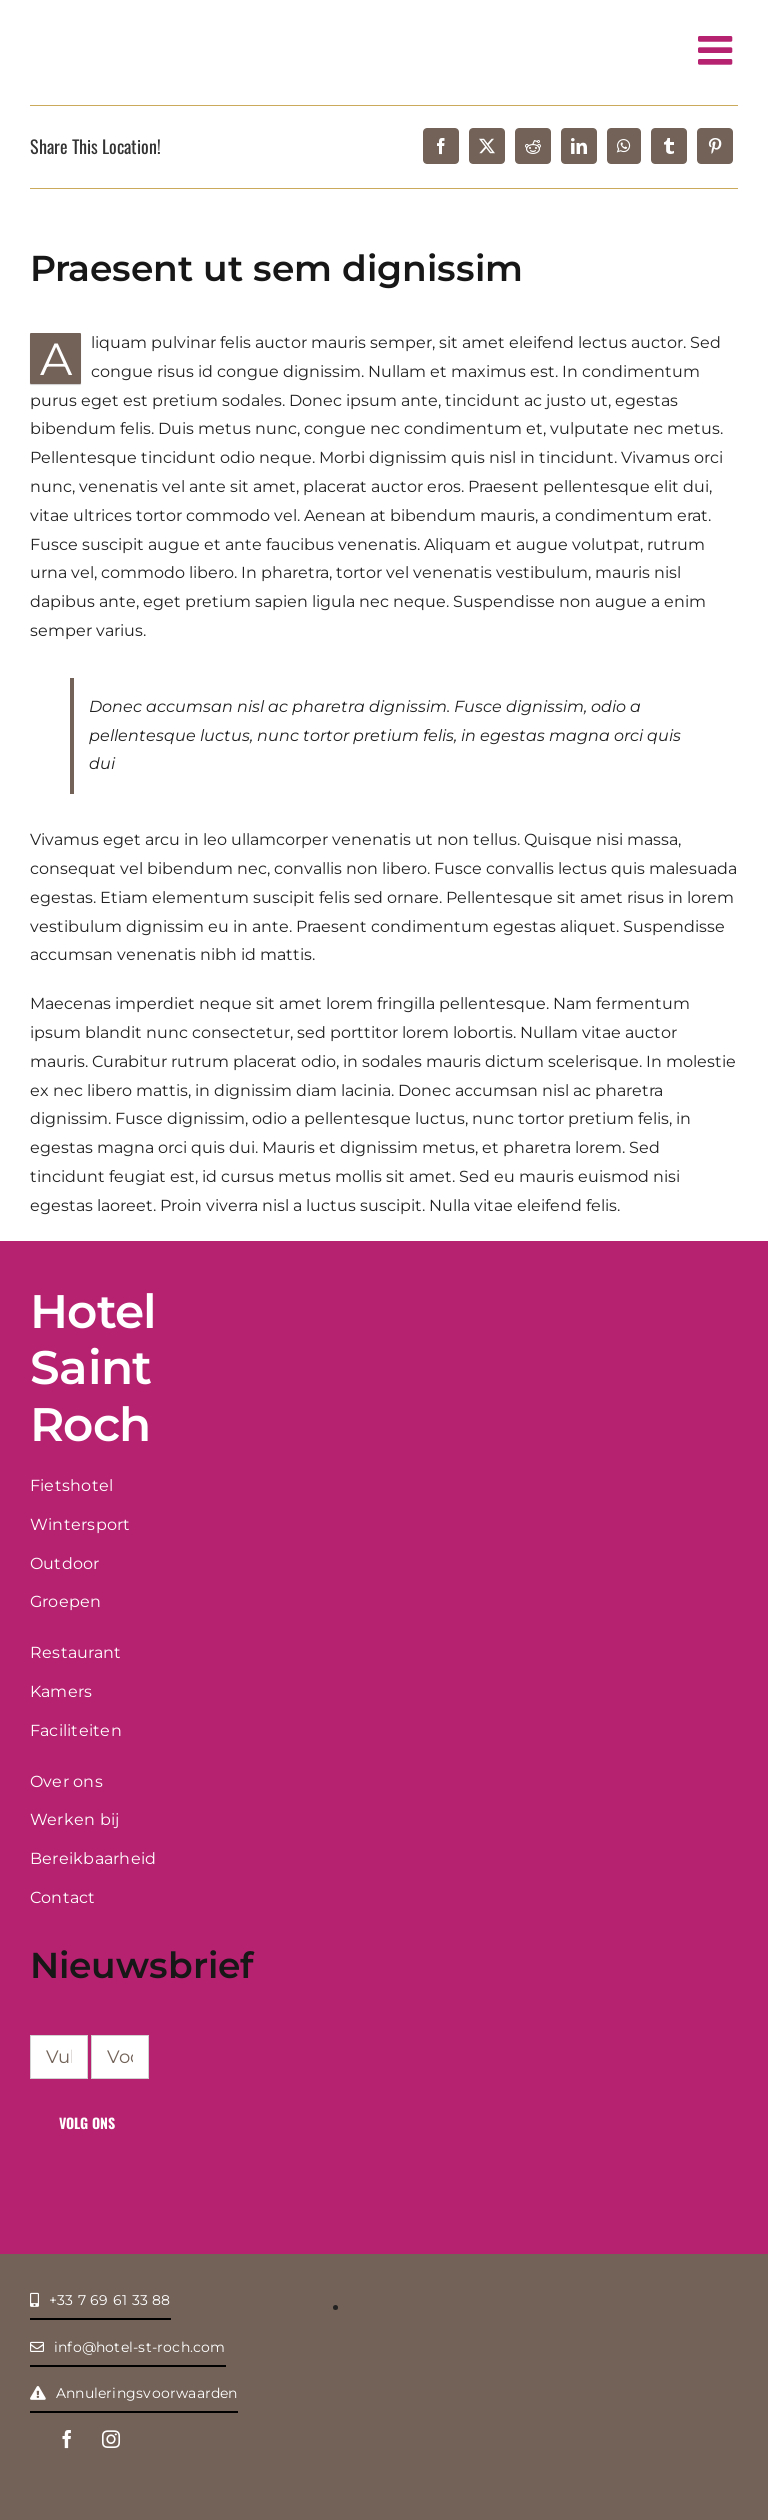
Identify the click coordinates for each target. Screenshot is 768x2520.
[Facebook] (441, 146)
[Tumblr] (669, 146)
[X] (487, 146)
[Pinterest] (715, 146)
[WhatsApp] (624, 146)
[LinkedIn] (579, 146)
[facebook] (67, 2439)
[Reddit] (533, 146)
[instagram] (111, 2439)
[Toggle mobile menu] (718, 50)
